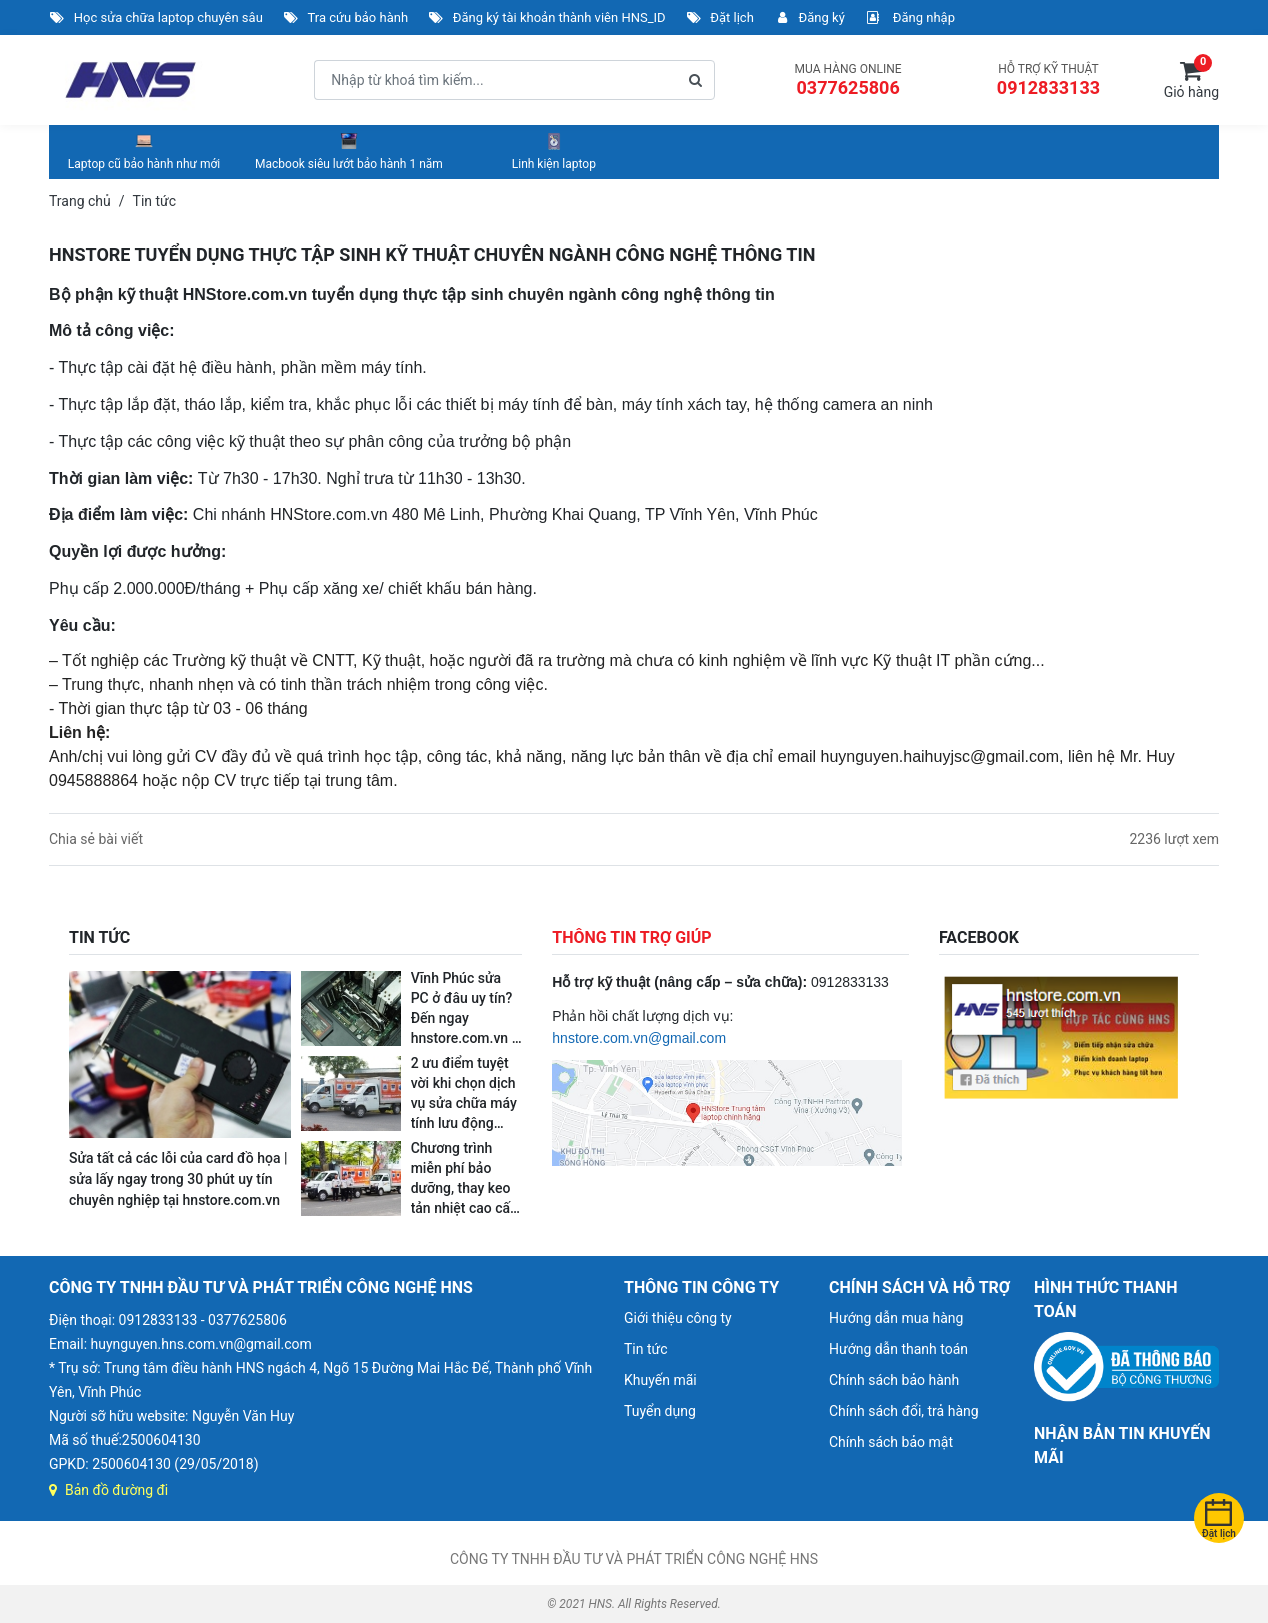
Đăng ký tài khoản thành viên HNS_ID (547, 17)
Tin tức (646, 1349)
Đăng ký (809, 17)
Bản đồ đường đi (108, 1490)
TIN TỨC (99, 937)
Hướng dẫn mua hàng (896, 1318)
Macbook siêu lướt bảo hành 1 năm (349, 151)
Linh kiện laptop (554, 151)
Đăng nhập (910, 17)
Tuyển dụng (660, 1411)
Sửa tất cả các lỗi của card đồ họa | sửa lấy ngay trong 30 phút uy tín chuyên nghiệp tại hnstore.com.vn (178, 1179)
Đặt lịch (720, 17)
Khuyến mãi (660, 1380)
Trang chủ (80, 201)
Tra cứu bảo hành (345, 17)
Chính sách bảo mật (891, 1442)
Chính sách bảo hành (894, 1380)
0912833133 (1048, 87)
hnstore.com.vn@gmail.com (639, 1038)
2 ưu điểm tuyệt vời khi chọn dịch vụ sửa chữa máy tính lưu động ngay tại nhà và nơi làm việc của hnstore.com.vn (464, 1123)
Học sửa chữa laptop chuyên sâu (156, 17)
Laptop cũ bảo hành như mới (144, 151)
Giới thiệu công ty (678, 1318)
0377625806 (847, 87)
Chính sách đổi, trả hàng (904, 1411)
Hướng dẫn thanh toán (898, 1349)
